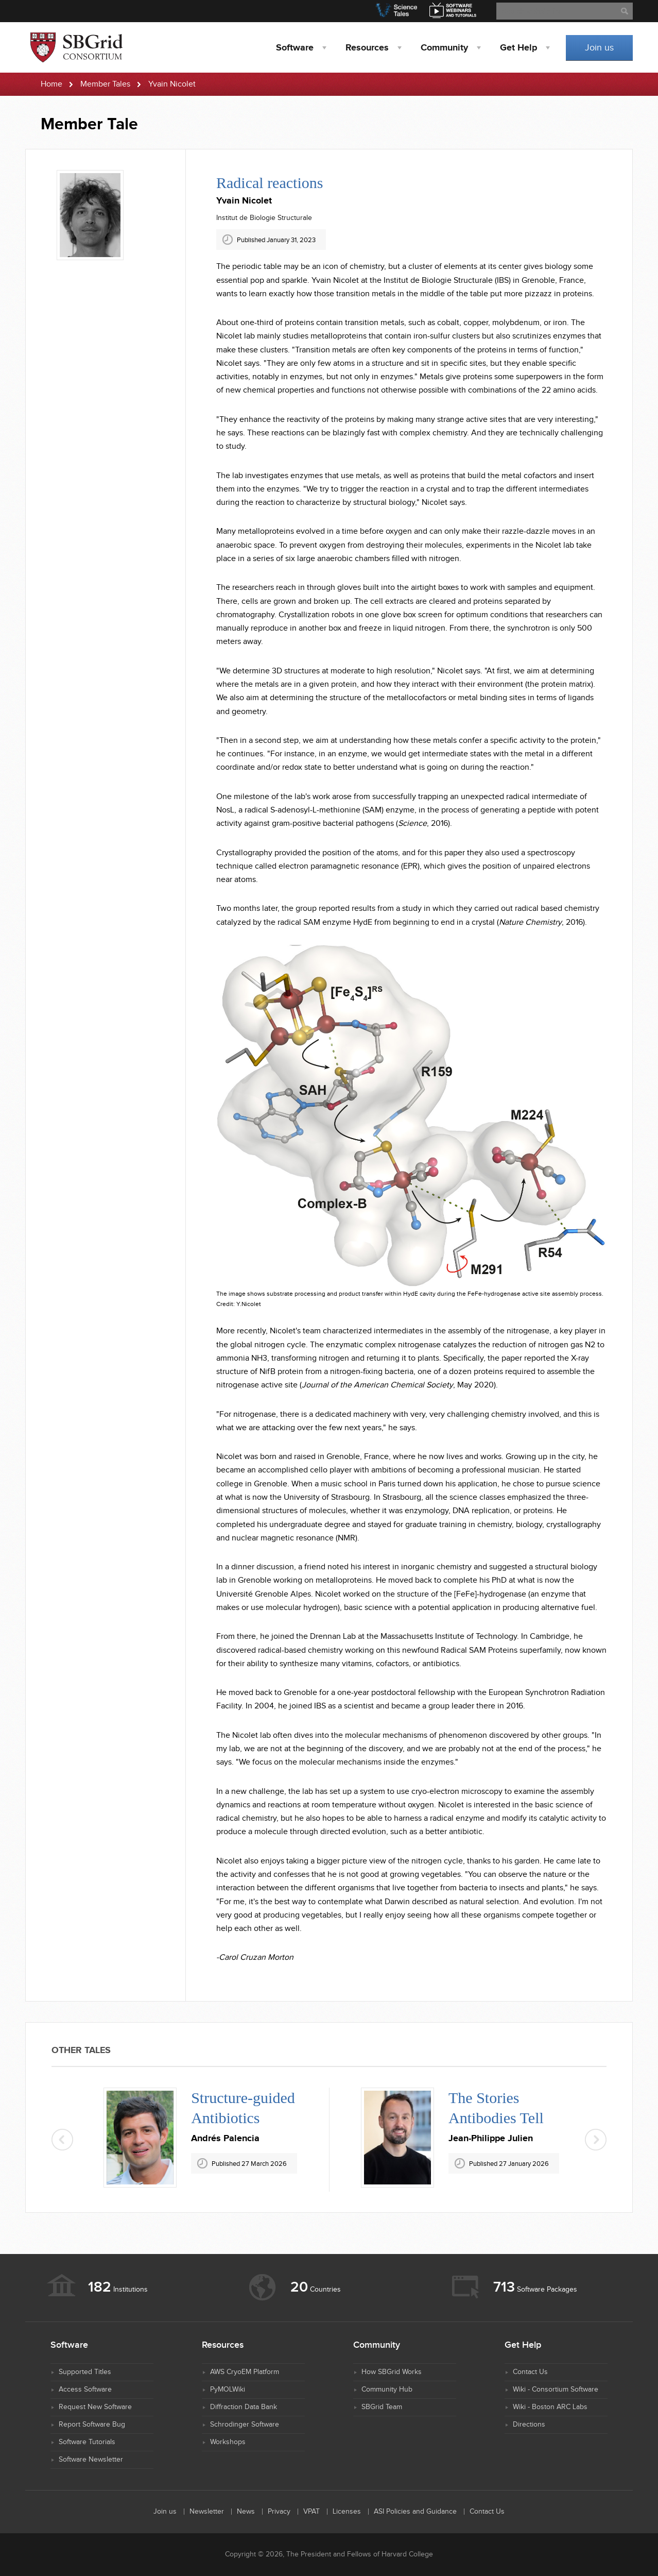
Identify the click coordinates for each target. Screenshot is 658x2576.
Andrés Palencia (225, 2138)
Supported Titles (85, 2372)
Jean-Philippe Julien (490, 2138)
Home (51, 84)
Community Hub (386, 2389)
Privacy (279, 2511)
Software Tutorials (87, 2442)
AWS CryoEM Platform (244, 2372)
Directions (529, 2424)
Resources (367, 48)
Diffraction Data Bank (243, 2407)
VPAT (311, 2511)
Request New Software (95, 2407)
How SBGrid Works (391, 2372)
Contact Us (530, 2372)
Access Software (85, 2389)
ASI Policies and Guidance (415, 2511)
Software (295, 48)
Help (518, 48)
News (246, 2511)
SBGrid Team (381, 2407)
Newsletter (206, 2511)
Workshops (228, 2442)
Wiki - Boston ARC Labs (550, 2407)
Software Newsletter (91, 2459)
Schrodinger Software (244, 2424)
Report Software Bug (92, 2424)
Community (444, 48)
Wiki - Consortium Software (555, 2389)
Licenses (347, 2511)
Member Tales (105, 84)
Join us (599, 47)
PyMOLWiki (227, 2389)
